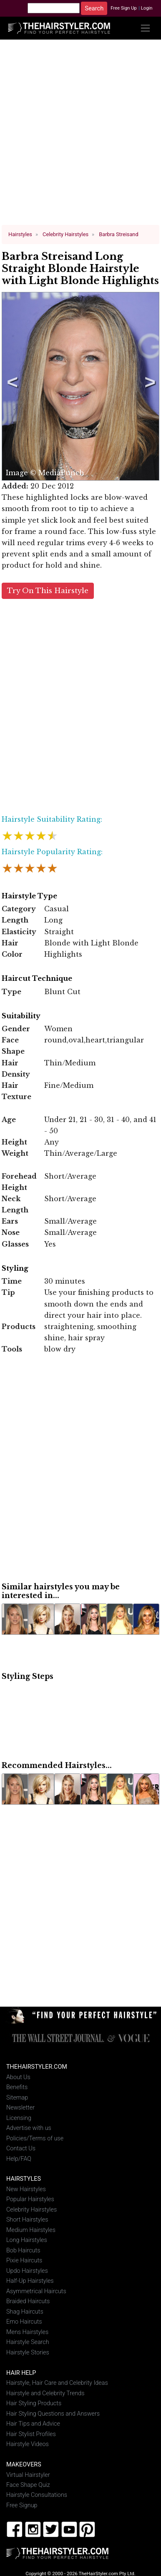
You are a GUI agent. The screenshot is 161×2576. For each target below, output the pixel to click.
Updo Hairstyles (27, 2270)
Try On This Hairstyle (47, 590)
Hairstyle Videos (27, 2443)
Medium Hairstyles (30, 2229)
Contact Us (20, 2148)
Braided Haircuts (28, 2301)
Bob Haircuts (23, 2250)
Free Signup (22, 2505)
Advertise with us (28, 2127)
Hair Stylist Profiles (31, 2433)
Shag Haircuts (24, 2311)
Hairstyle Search (27, 2341)
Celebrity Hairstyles (31, 2209)
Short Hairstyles (27, 2219)
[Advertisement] (81, 135)
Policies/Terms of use (34, 2138)
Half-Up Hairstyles (30, 2280)
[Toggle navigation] (145, 28)
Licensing (18, 2117)
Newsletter (20, 2107)
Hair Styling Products (33, 2402)
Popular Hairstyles (30, 2199)
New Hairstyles (26, 2188)
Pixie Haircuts (24, 2260)
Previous (11, 386)
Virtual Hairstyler (28, 2474)
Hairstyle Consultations (36, 2495)
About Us (18, 2076)
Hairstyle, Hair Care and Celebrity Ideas (57, 2382)
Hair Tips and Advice (33, 2423)
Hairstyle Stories (27, 2352)
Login (147, 8)
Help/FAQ (18, 2158)
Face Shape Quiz (28, 2484)
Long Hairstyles (26, 2240)
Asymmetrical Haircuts (36, 2290)
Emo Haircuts (24, 2321)
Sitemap (17, 2097)
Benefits (17, 2086)
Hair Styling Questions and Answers (53, 2413)
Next (148, 386)
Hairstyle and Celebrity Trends (45, 2392)
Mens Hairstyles (27, 2331)
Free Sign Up (124, 8)
